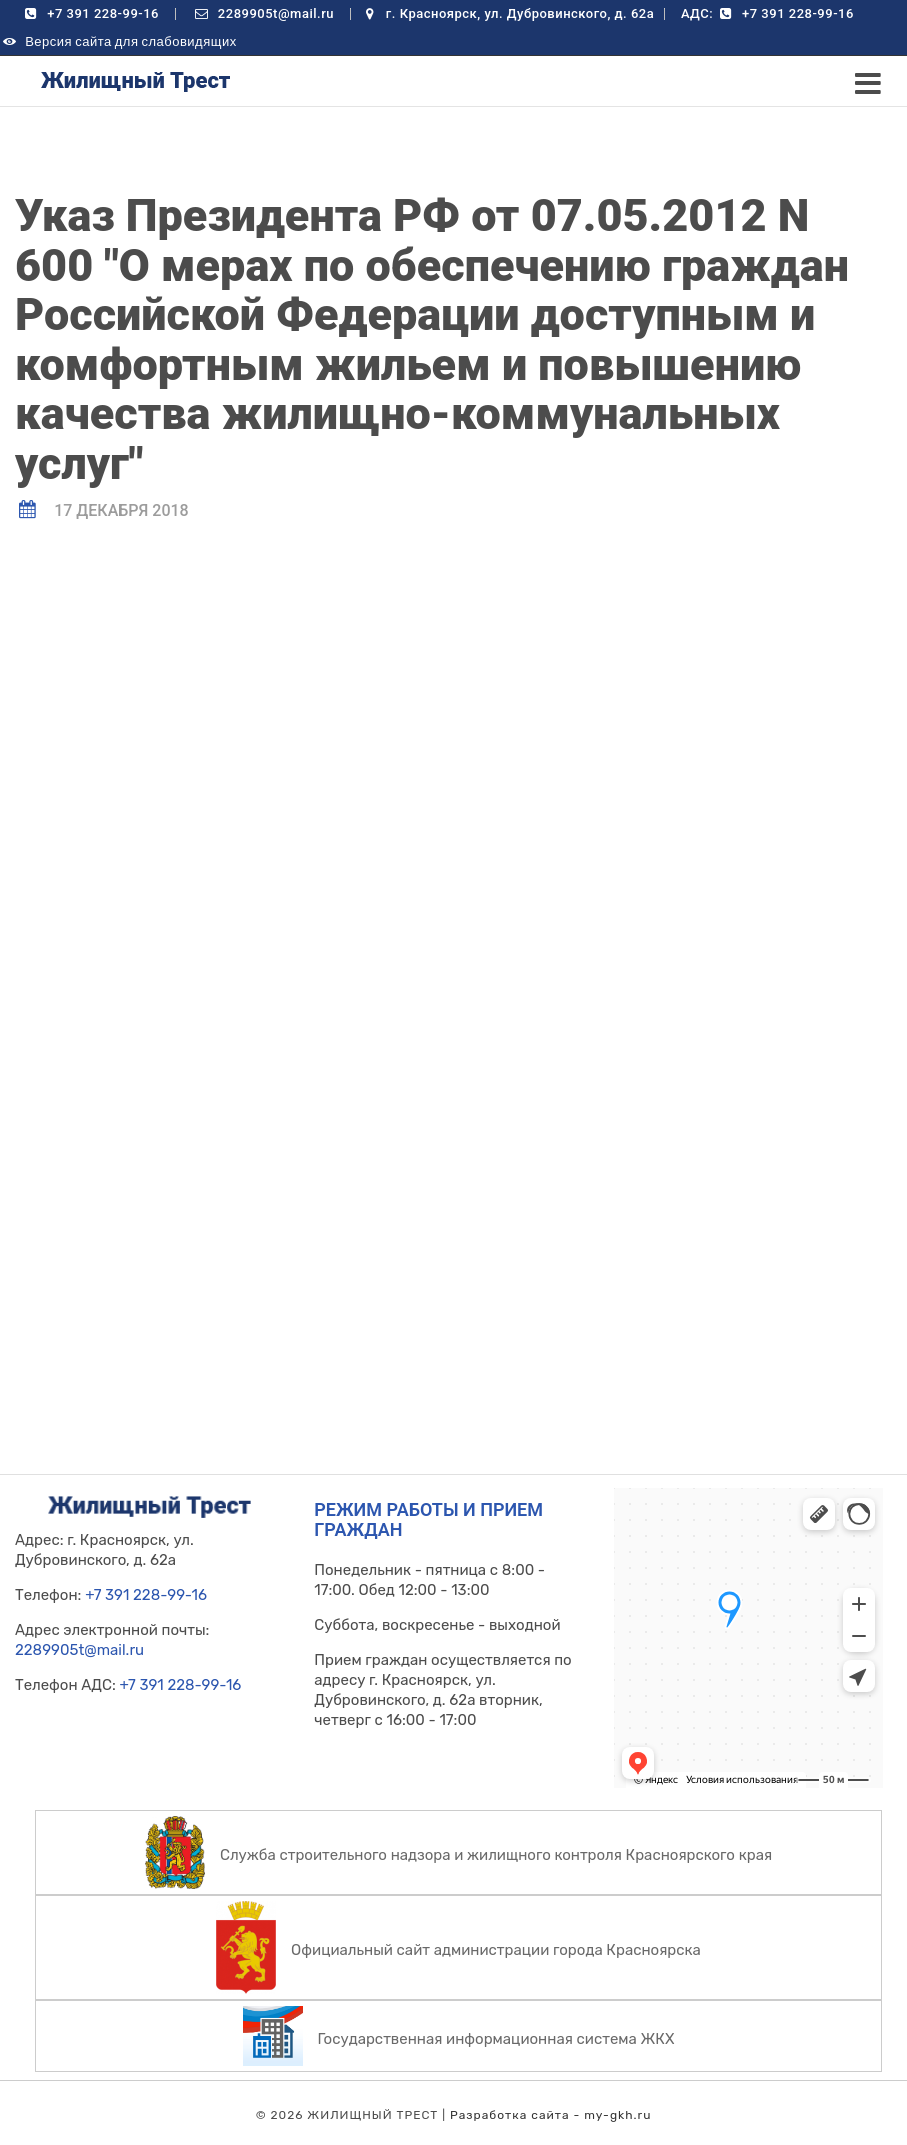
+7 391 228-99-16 (90, 13)
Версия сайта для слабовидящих (118, 42)
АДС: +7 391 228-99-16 (767, 13)
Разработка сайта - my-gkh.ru (550, 2115)
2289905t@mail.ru (263, 13)
